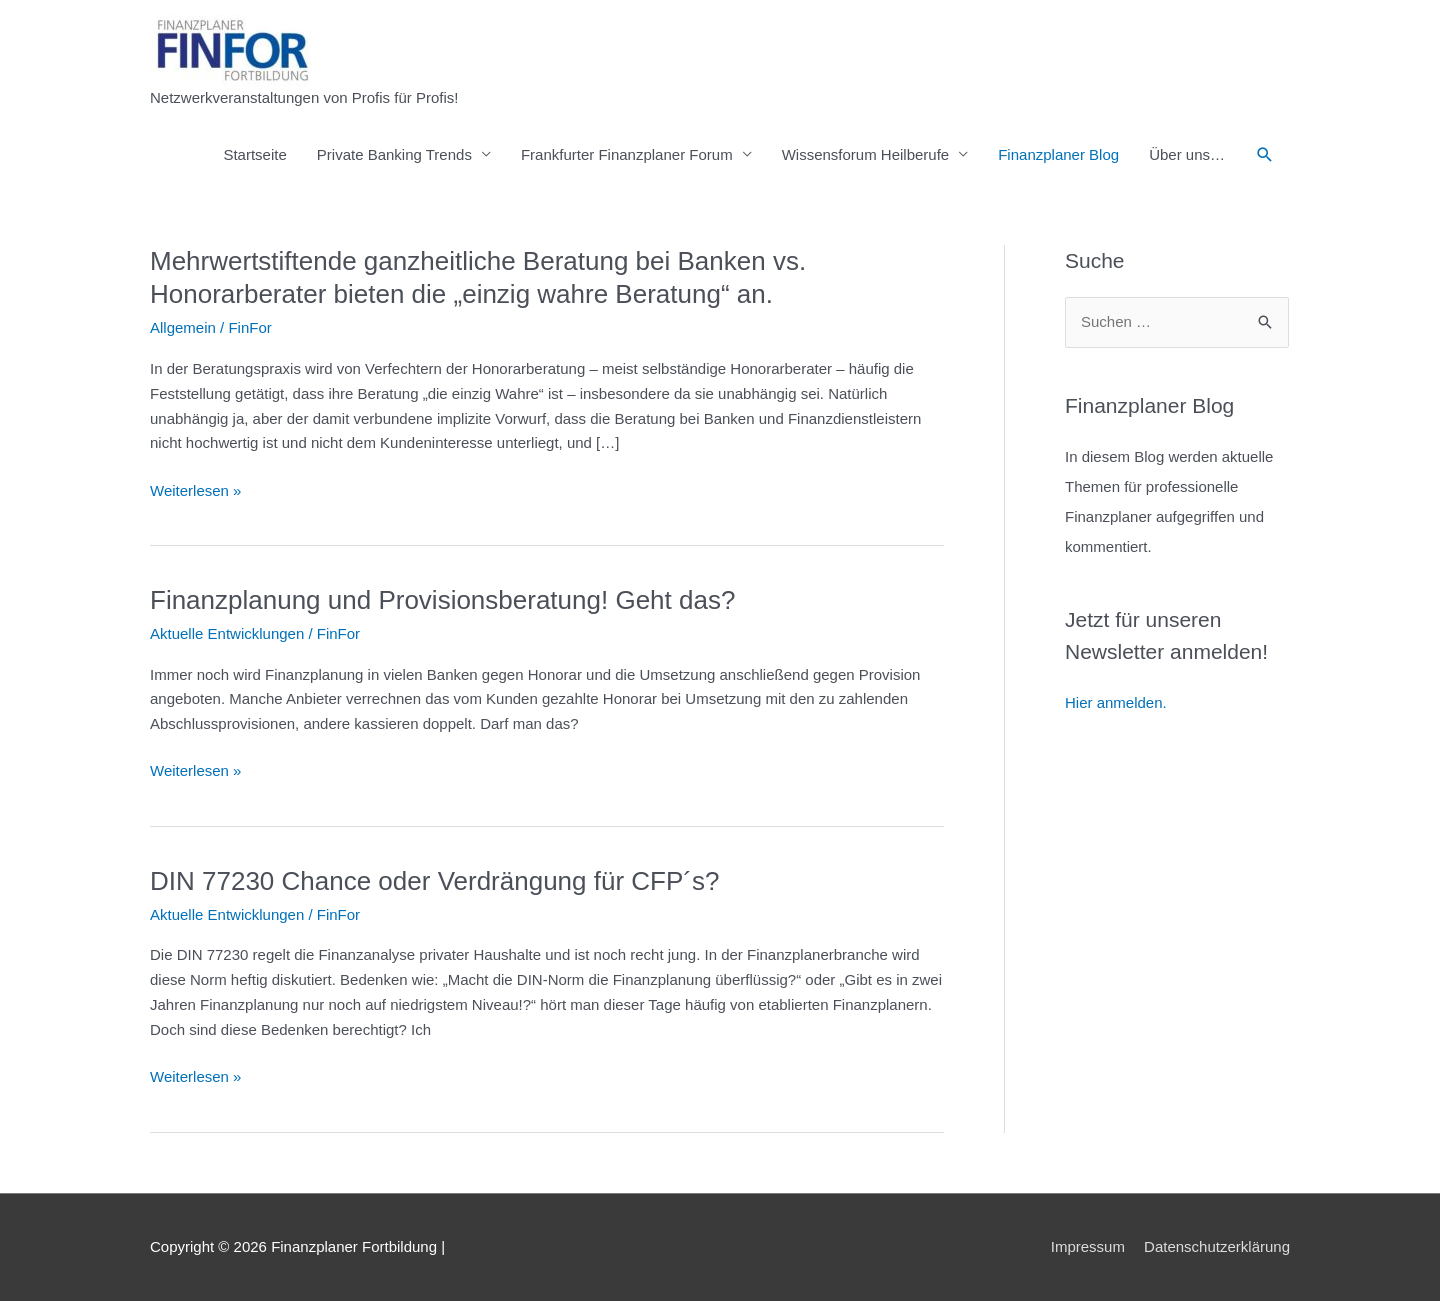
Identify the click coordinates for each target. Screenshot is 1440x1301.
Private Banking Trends (394, 154)
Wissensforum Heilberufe (866, 154)
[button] (1265, 155)
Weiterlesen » (195, 491)
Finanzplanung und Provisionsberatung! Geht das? (442, 600)
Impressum (1088, 1246)
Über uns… (1187, 154)
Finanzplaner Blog (1058, 154)
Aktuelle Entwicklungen (227, 633)
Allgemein (183, 327)
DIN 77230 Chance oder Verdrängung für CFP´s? (434, 881)
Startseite (254, 154)
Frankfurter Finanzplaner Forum (627, 154)
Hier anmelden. (1116, 702)
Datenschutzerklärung (1217, 1246)
